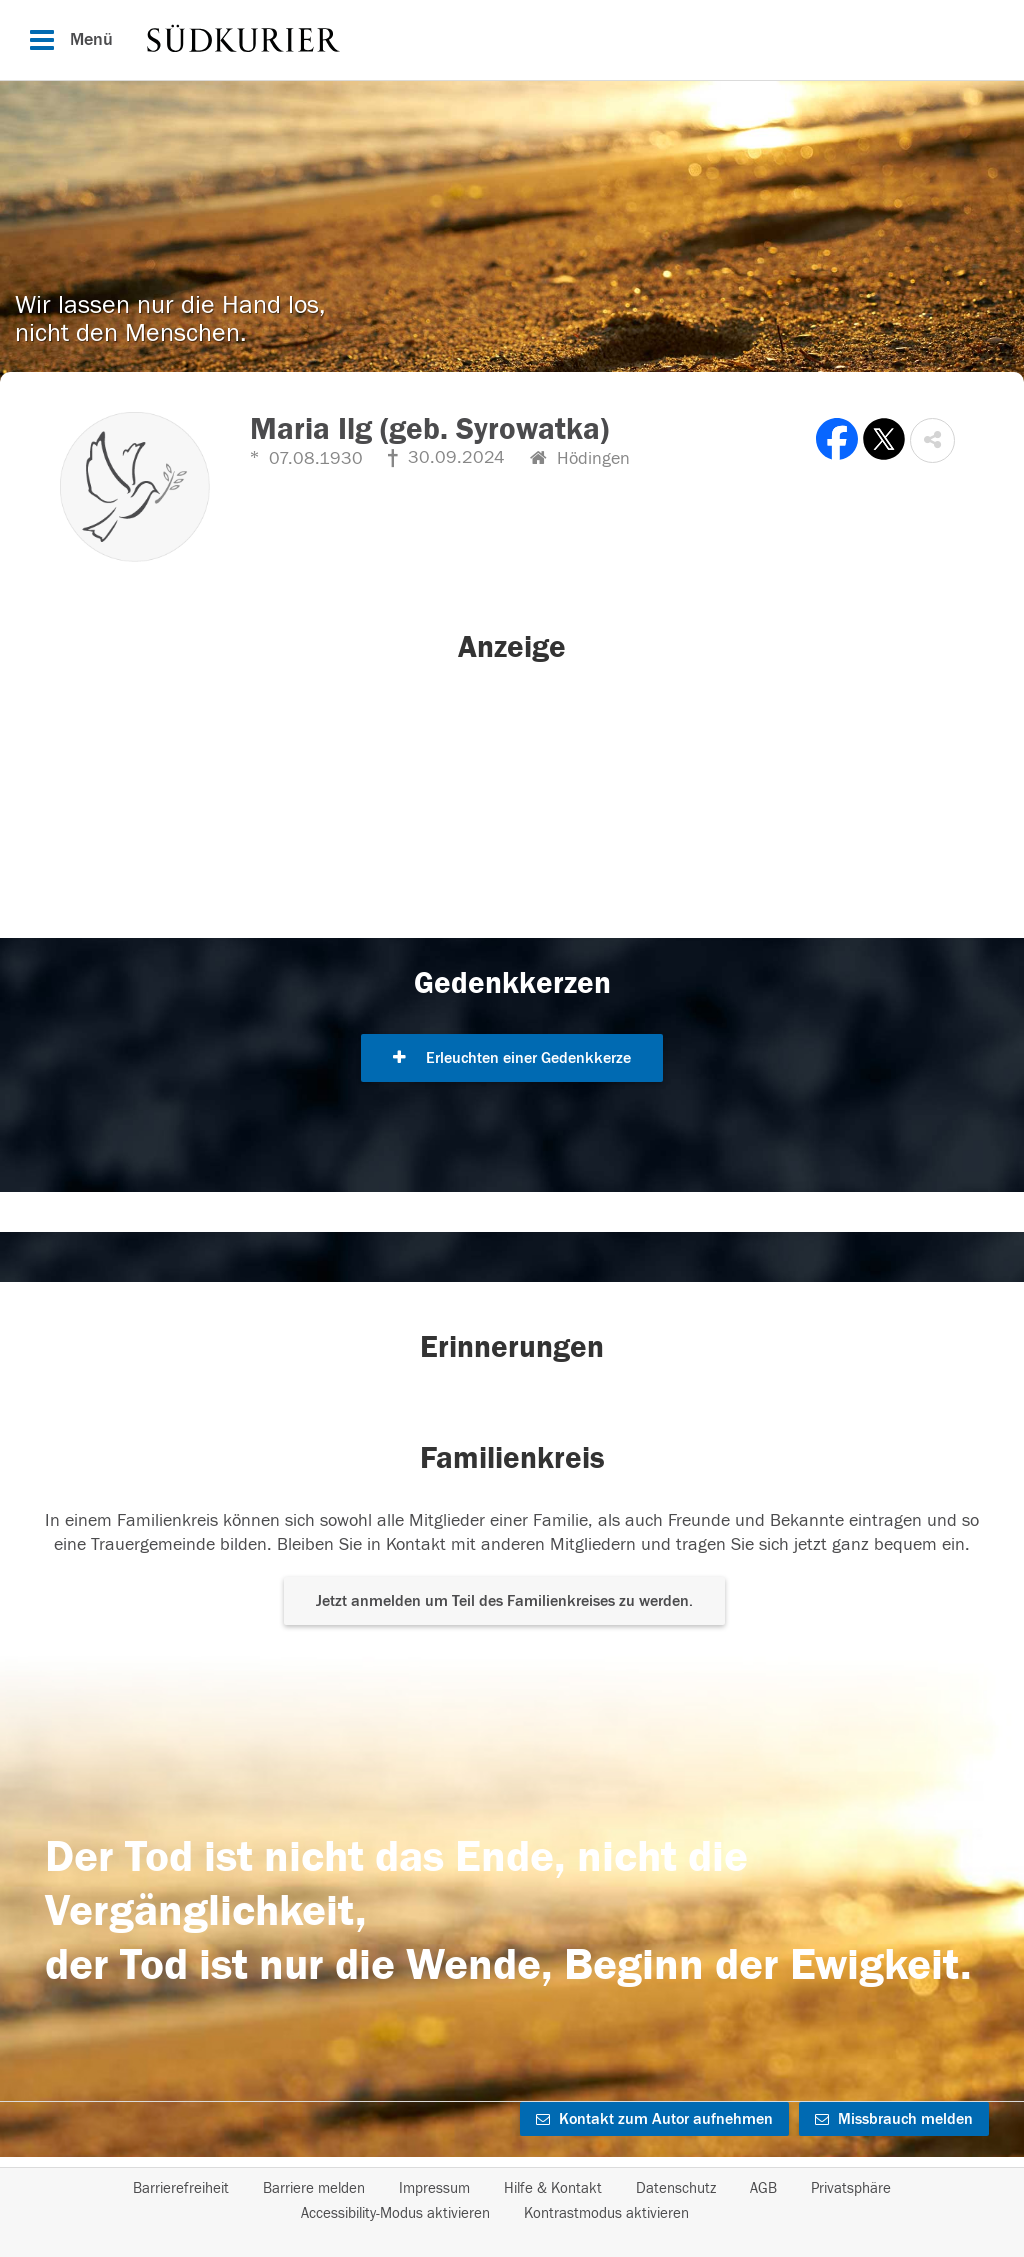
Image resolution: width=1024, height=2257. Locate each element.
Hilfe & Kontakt (553, 2188)
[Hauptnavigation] (512, 40)
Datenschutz (676, 2188)
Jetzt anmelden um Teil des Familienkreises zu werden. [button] (504, 1601)
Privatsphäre (851, 2188)
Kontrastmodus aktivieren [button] (606, 2213)
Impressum (434, 2188)
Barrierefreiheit (181, 2188)
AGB (763, 2188)
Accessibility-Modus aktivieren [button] (395, 2213)
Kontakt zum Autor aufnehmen (654, 2119)
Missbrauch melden (894, 2119)
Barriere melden (314, 2188)
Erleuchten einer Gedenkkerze (512, 1058)
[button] (932, 440)
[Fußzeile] (512, 2201)
